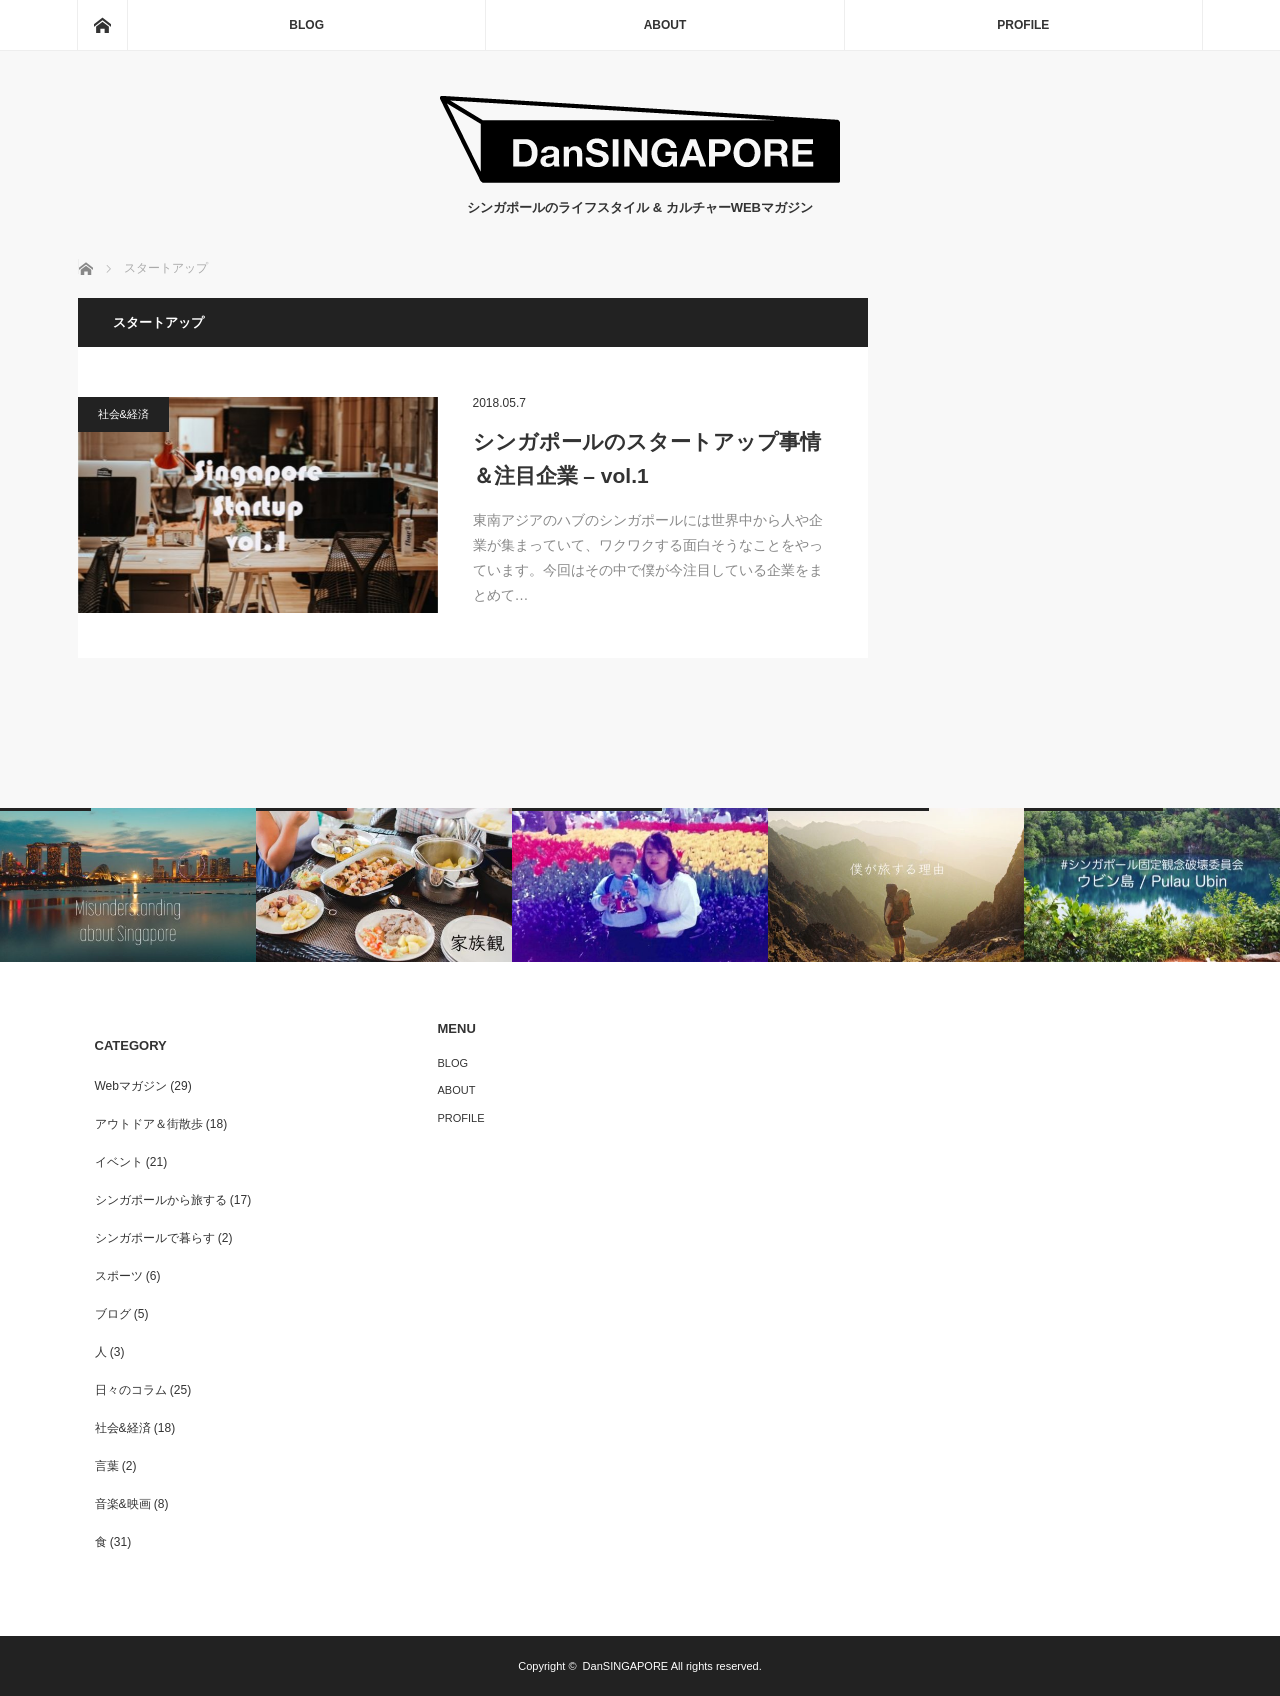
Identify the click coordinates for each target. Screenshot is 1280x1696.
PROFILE (1023, 25)
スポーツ (119, 1276)
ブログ (113, 1314)
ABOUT (665, 25)
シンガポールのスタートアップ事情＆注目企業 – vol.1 (647, 458)
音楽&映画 (123, 1504)
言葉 (107, 1466)
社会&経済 (123, 414)
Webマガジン (131, 1086)
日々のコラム (131, 1390)
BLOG (306, 25)
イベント (119, 1162)
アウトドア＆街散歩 (149, 1124)
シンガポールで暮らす (155, 1238)
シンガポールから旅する (161, 1200)
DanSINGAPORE (626, 1666)
